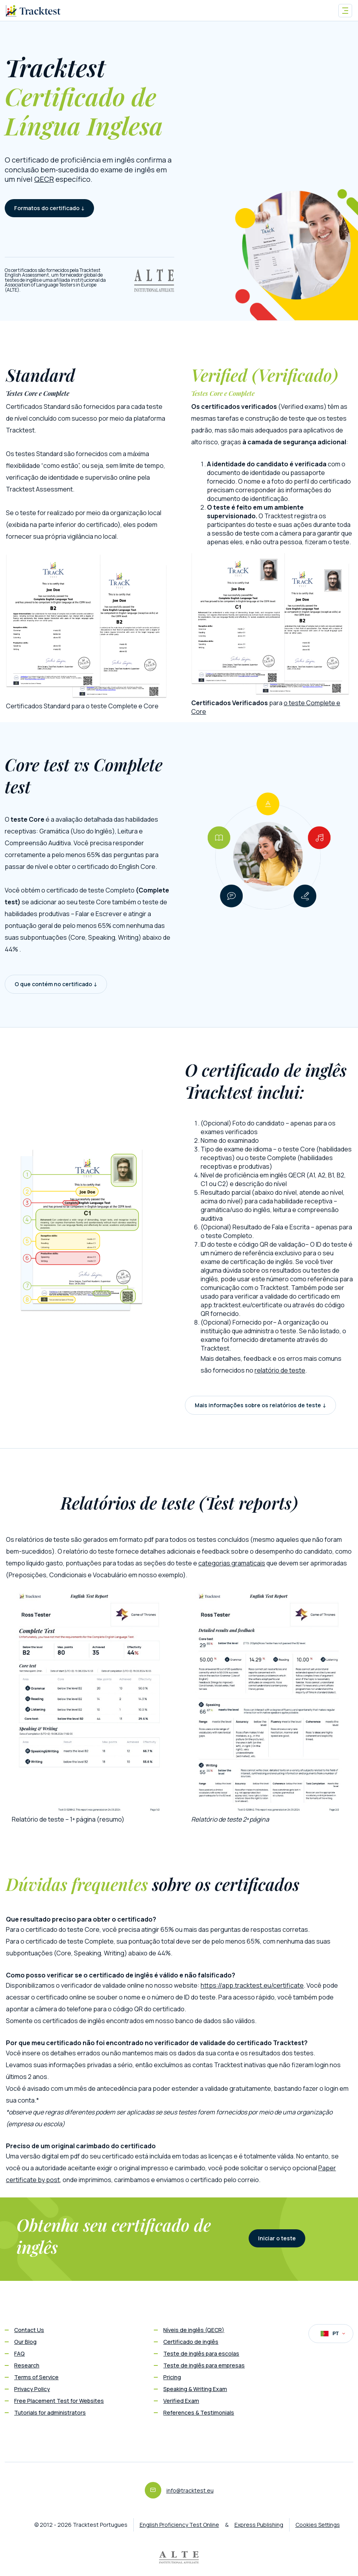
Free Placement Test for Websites (59, 2400)
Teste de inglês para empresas (204, 2365)
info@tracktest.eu (190, 2490)
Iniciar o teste (277, 2238)
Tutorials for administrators (50, 2412)
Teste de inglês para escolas (201, 2353)
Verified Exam (181, 2400)
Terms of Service (36, 2377)
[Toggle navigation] (345, 10)
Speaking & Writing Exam (195, 2389)
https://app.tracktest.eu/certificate (252, 1985)
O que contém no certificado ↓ (56, 984)
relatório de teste (280, 1370)
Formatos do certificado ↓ (49, 208)
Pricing (172, 2377)
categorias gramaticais (231, 1563)
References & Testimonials (198, 2412)
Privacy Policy (32, 2389)
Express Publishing (258, 2524)
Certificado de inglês (190, 2341)
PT (333, 2333)
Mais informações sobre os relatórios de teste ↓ (260, 1405)
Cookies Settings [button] (317, 2524)
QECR (44, 179)
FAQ (19, 2353)
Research (26, 2365)
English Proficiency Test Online (179, 2524)
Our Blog (25, 2341)
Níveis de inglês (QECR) (193, 2330)
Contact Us (29, 2330)
